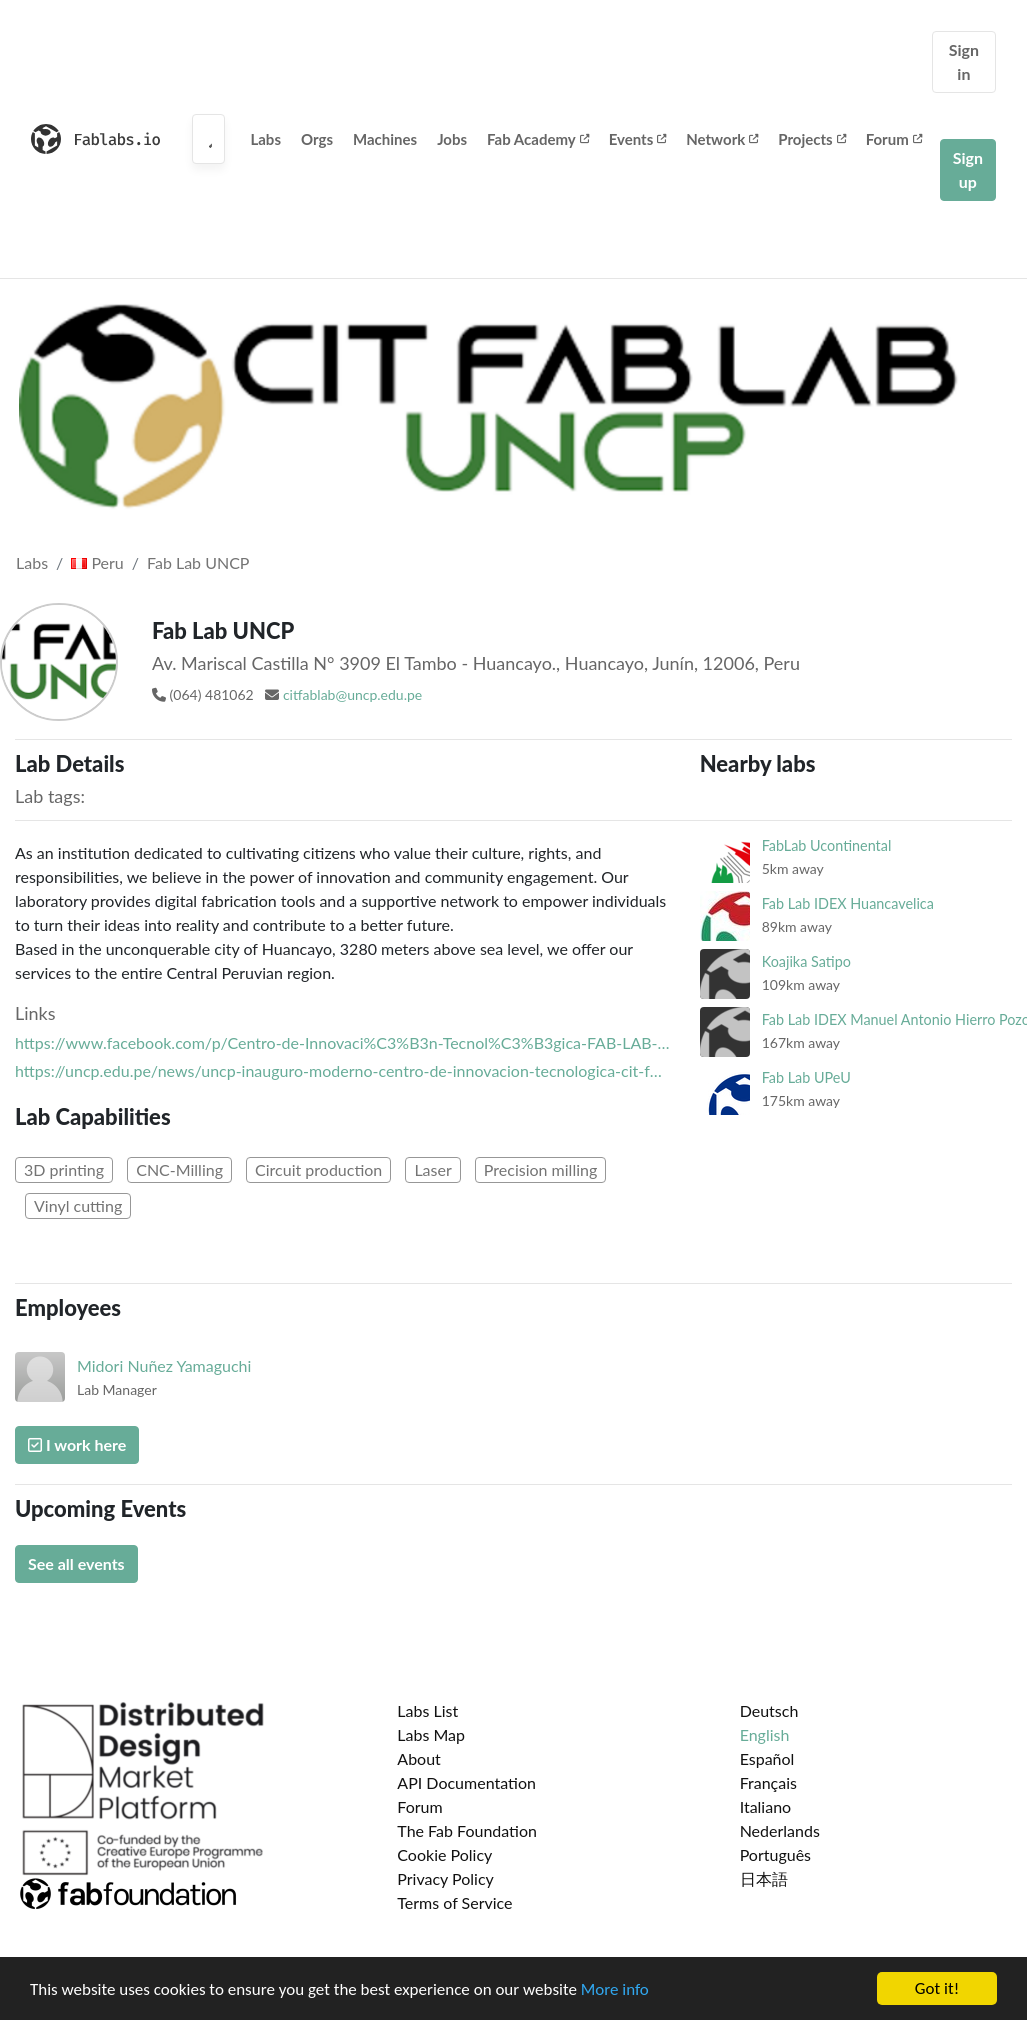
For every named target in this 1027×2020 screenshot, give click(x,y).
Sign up (968, 169)
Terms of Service (454, 1902)
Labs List (427, 1710)
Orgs (317, 139)
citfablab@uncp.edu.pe (352, 694)
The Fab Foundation (467, 1830)
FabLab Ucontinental (827, 845)
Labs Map (431, 1734)
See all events (76, 1563)
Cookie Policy (444, 1854)
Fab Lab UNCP (198, 562)
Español (767, 1758)
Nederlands (780, 1830)
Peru (97, 562)
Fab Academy (538, 139)
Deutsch (769, 1710)
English (765, 1734)
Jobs (452, 139)
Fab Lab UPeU (806, 1077)
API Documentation (466, 1782)
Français (768, 1782)
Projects (811, 139)
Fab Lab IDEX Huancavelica (848, 903)
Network (722, 139)
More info (615, 1989)
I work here (77, 1444)
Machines (385, 139)
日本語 (764, 1878)
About (419, 1758)
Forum (894, 139)
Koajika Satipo (806, 961)
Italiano (766, 1806)
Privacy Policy (445, 1878)
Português (775, 1854)
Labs (265, 139)
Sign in (964, 61)
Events (638, 139)
